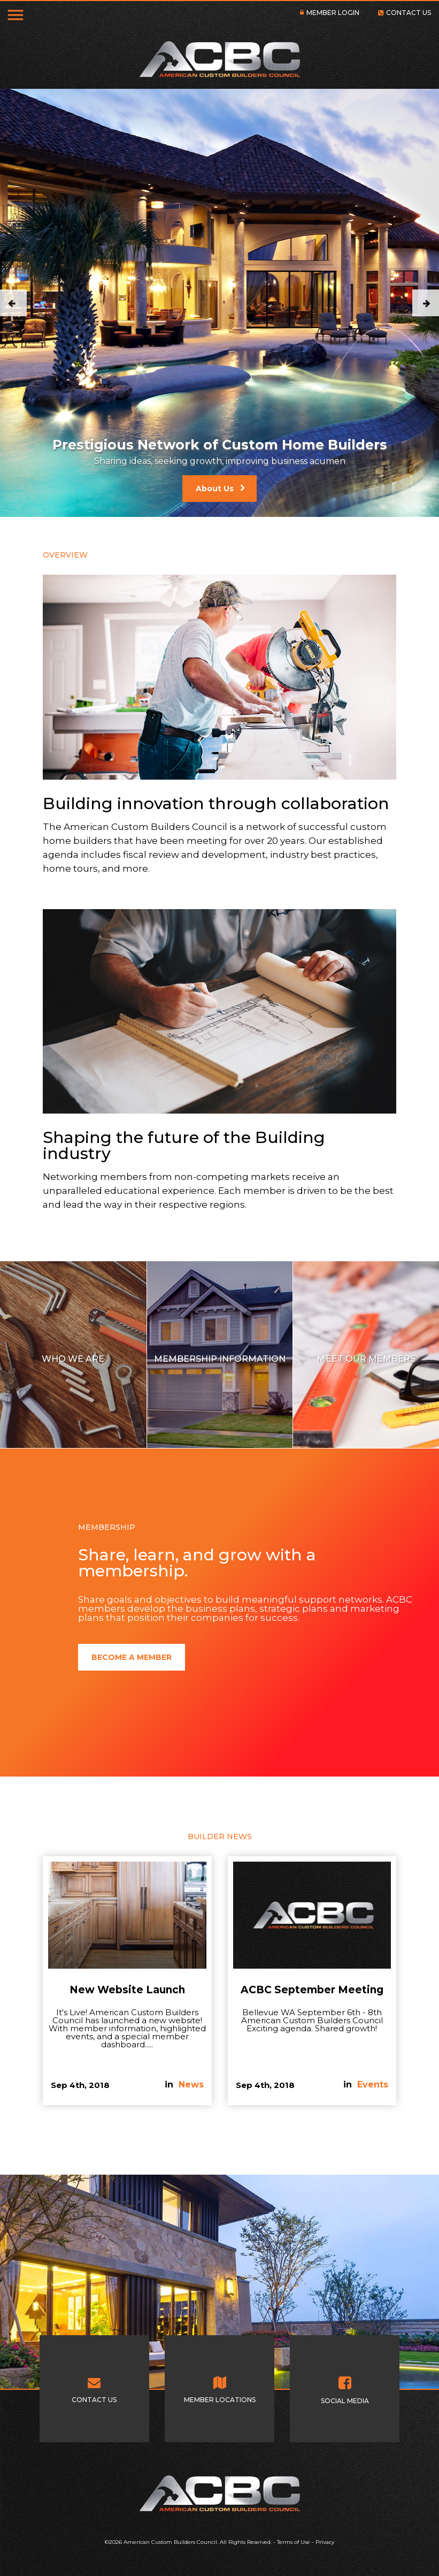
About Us (215, 488)
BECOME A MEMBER (131, 1657)
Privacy (324, 2542)
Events (372, 2084)
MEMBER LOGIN (332, 13)
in (170, 2084)
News (191, 2084)
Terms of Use (293, 2542)
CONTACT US (408, 13)
